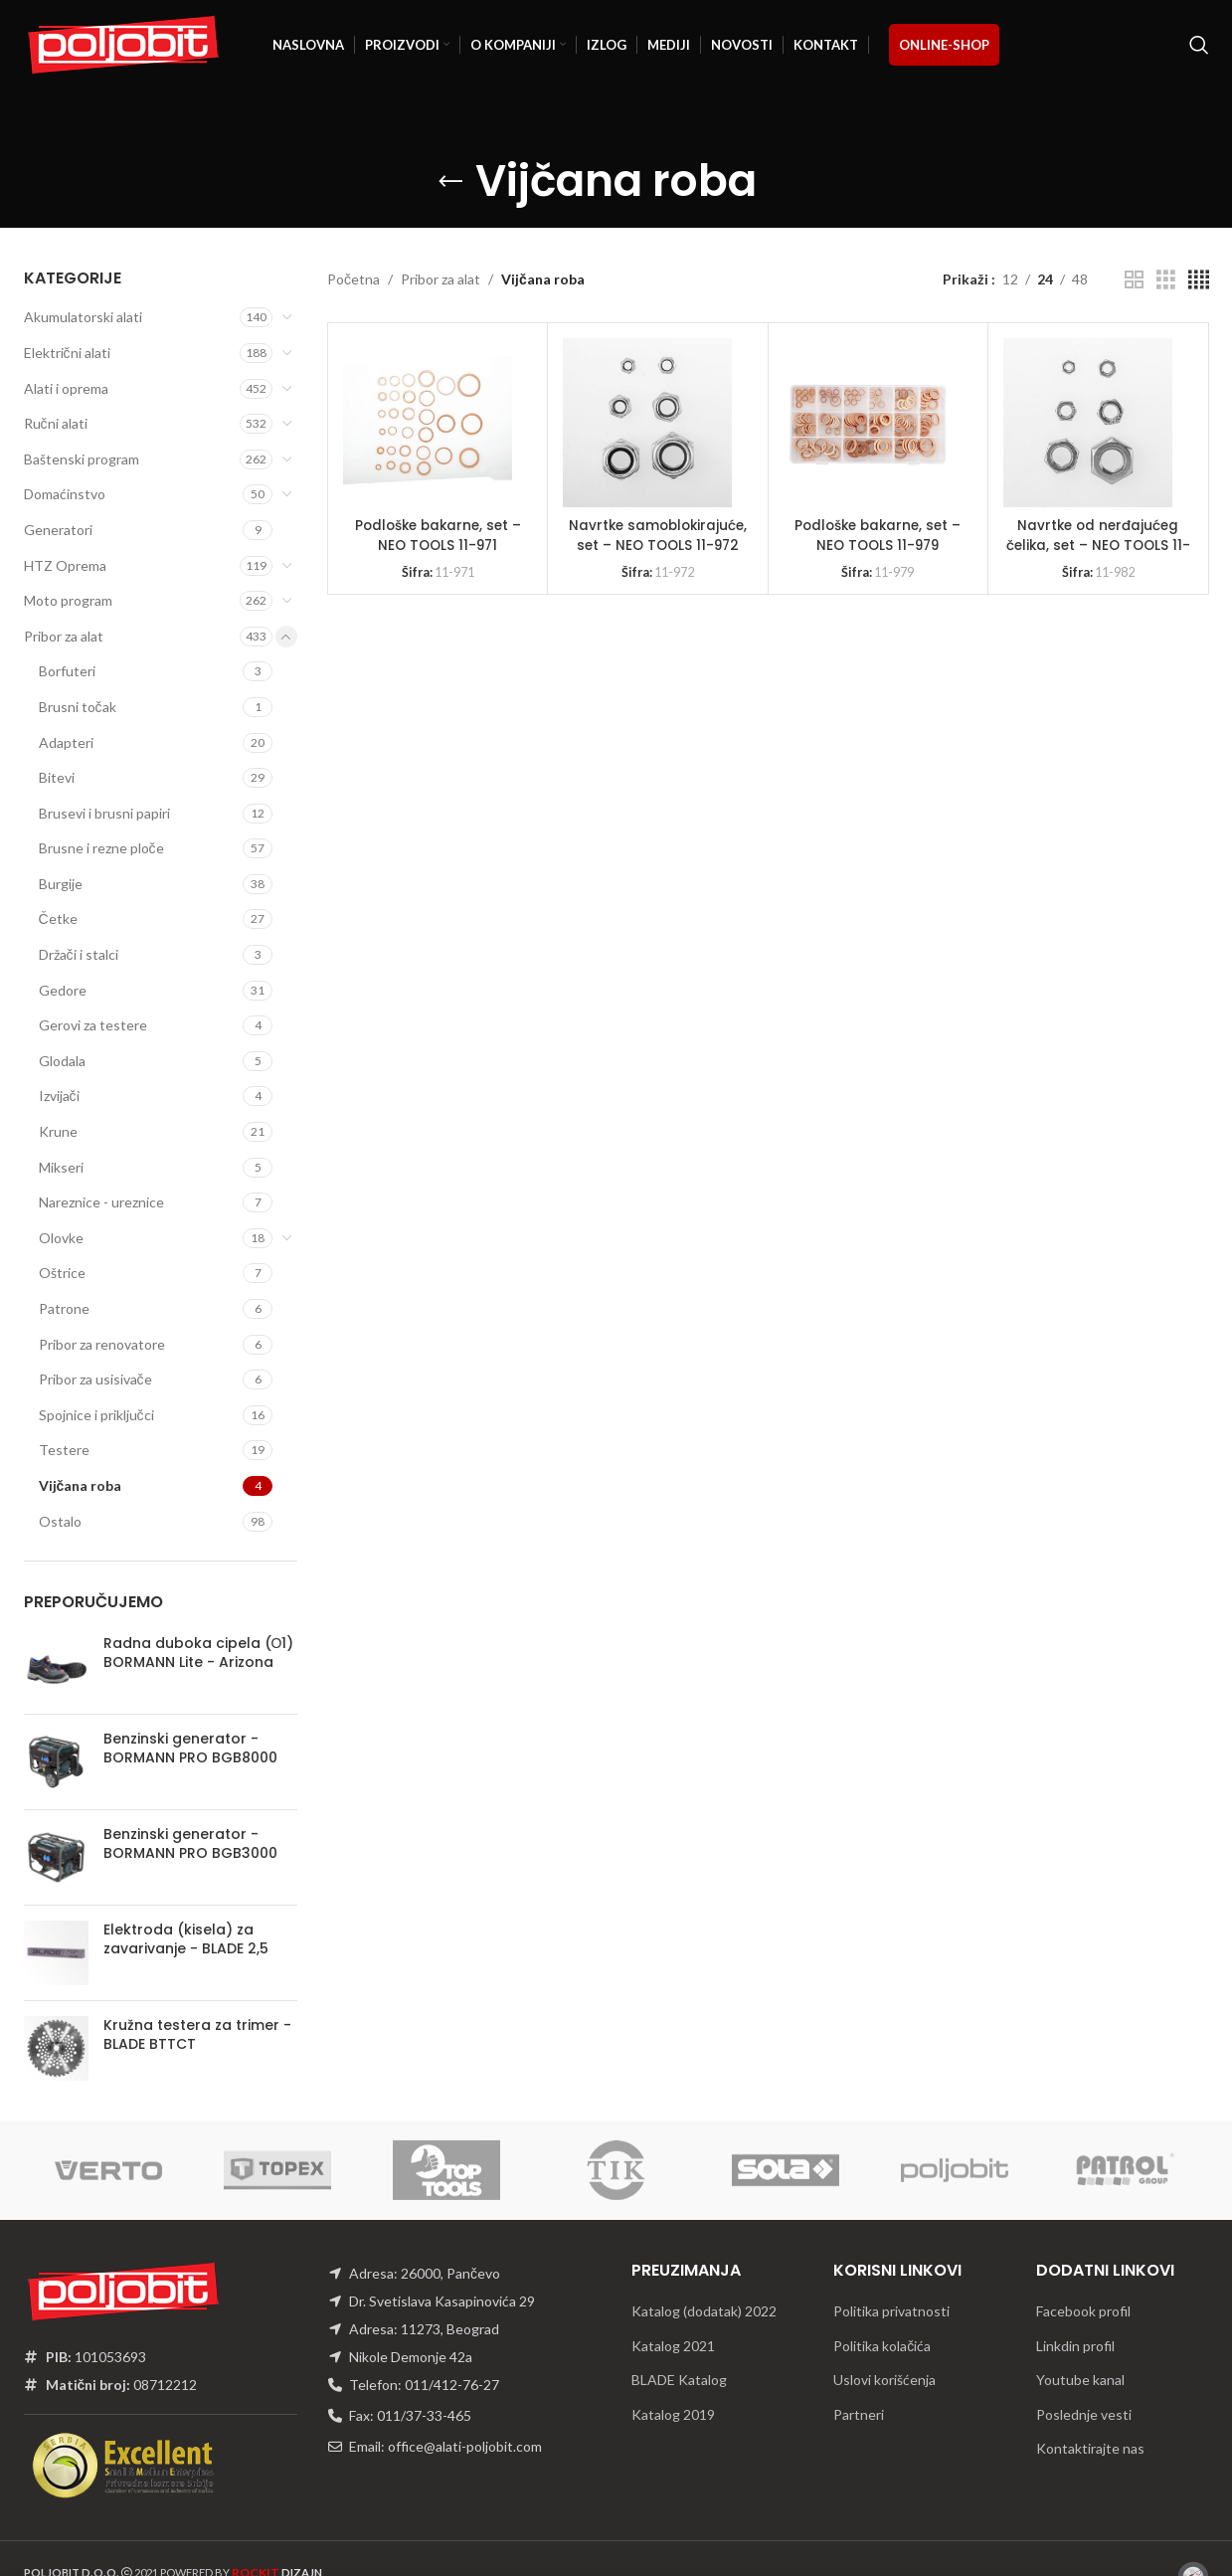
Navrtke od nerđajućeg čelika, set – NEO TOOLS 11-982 (1098, 544)
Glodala (62, 1060)
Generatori (58, 529)
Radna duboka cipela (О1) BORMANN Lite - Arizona (198, 1653)
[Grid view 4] (1198, 280)
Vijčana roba (80, 1485)
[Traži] (1199, 45)
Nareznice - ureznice (101, 1202)
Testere (64, 1449)
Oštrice (62, 1272)
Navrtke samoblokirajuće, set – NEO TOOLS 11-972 (658, 535)
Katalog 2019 (673, 2414)
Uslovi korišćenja (884, 2379)
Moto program (68, 600)
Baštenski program (81, 459)
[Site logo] (123, 43)
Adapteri (66, 742)
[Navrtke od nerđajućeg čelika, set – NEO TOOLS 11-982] (1087, 422)
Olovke (61, 1237)
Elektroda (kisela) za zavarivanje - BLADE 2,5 (185, 1940)
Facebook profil (1083, 2310)
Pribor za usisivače (95, 1379)
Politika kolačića (882, 2345)
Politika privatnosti (891, 2310)
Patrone (64, 1308)
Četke (58, 918)
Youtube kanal (1080, 2379)
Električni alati (67, 352)
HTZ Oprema (65, 565)
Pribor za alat (63, 636)
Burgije (61, 883)
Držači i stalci (78, 954)
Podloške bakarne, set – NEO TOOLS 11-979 (878, 535)
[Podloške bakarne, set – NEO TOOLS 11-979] (868, 422)
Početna (353, 279)
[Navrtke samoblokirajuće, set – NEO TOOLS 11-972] (647, 422)
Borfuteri (67, 670)
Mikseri (61, 1167)
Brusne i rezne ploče (101, 847)
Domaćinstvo (64, 493)
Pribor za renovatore (102, 1344)
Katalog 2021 (673, 2345)
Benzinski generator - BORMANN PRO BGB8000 (190, 1749)
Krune (58, 1131)
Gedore (63, 990)
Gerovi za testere (93, 1024)
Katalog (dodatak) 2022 (704, 2310)
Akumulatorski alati (83, 316)
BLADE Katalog (679, 2379)
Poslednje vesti (1084, 2414)
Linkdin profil (1075, 2345)
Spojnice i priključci (96, 1414)
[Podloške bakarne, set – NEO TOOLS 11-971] (427, 422)
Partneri (858, 2414)
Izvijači (59, 1095)
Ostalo (60, 1521)
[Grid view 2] (1134, 280)
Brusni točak (77, 706)
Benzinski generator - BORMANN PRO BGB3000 (190, 1844)
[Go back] (450, 182)
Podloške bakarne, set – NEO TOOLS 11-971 (438, 535)
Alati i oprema (66, 388)
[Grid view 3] (1165, 280)
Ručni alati (56, 423)
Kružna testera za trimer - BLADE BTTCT (197, 2035)
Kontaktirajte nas (1090, 2448)
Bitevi (57, 777)
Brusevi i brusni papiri (104, 813)
